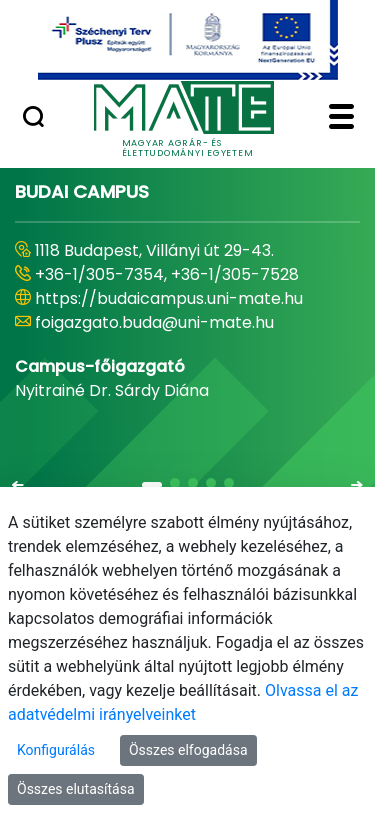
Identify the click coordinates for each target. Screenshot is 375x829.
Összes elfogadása (188, 750)
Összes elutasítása (76, 789)
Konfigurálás (56, 750)
